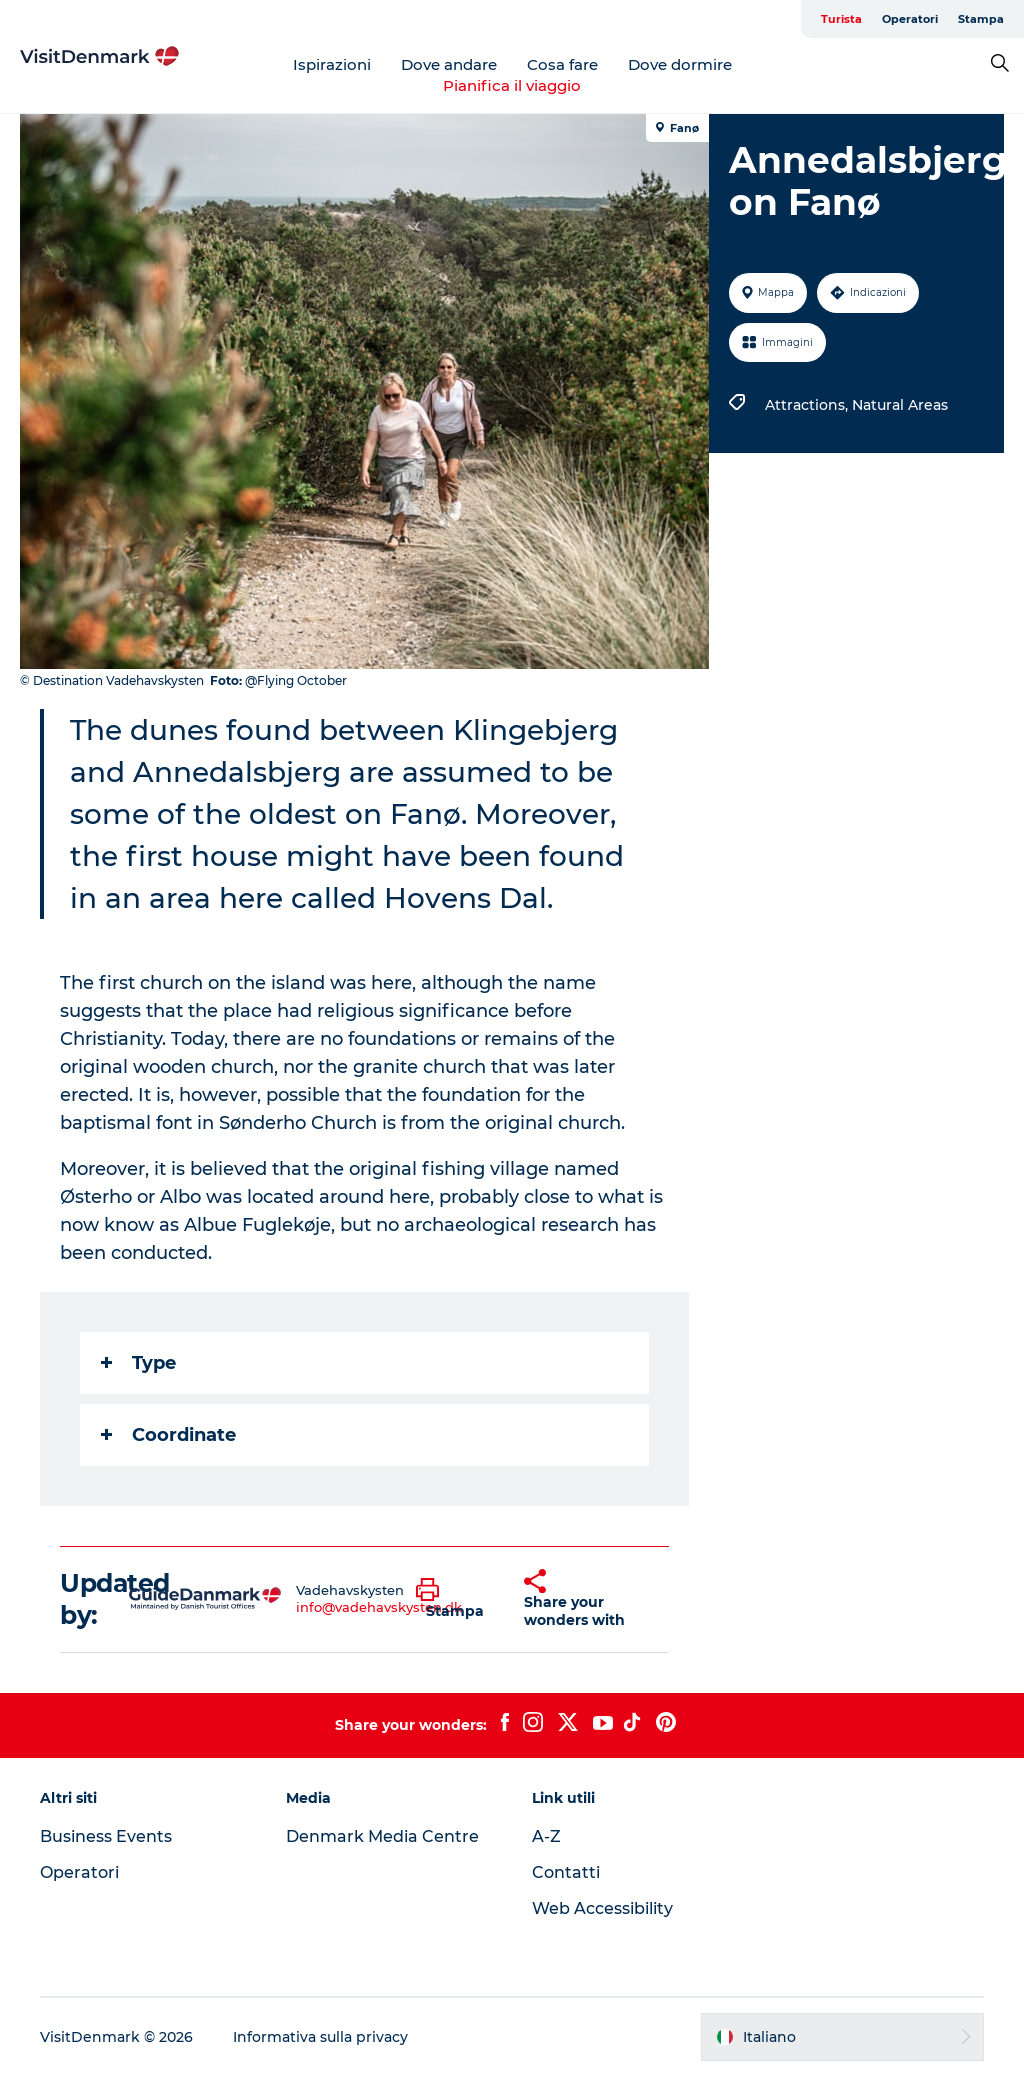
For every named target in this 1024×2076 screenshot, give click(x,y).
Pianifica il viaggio (512, 85)
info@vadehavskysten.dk (379, 1607)
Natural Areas (900, 405)
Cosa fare (562, 64)
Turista (841, 19)
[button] (455, 1599)
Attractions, (808, 405)
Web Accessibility (602, 1908)
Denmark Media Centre (382, 1836)
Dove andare (449, 64)
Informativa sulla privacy (320, 2037)
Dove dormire (680, 64)
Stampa (981, 19)
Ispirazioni (332, 64)
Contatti (566, 1872)
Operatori (910, 19)
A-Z (546, 1836)
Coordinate (168, 1435)
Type (138, 1363)
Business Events (106, 1836)
